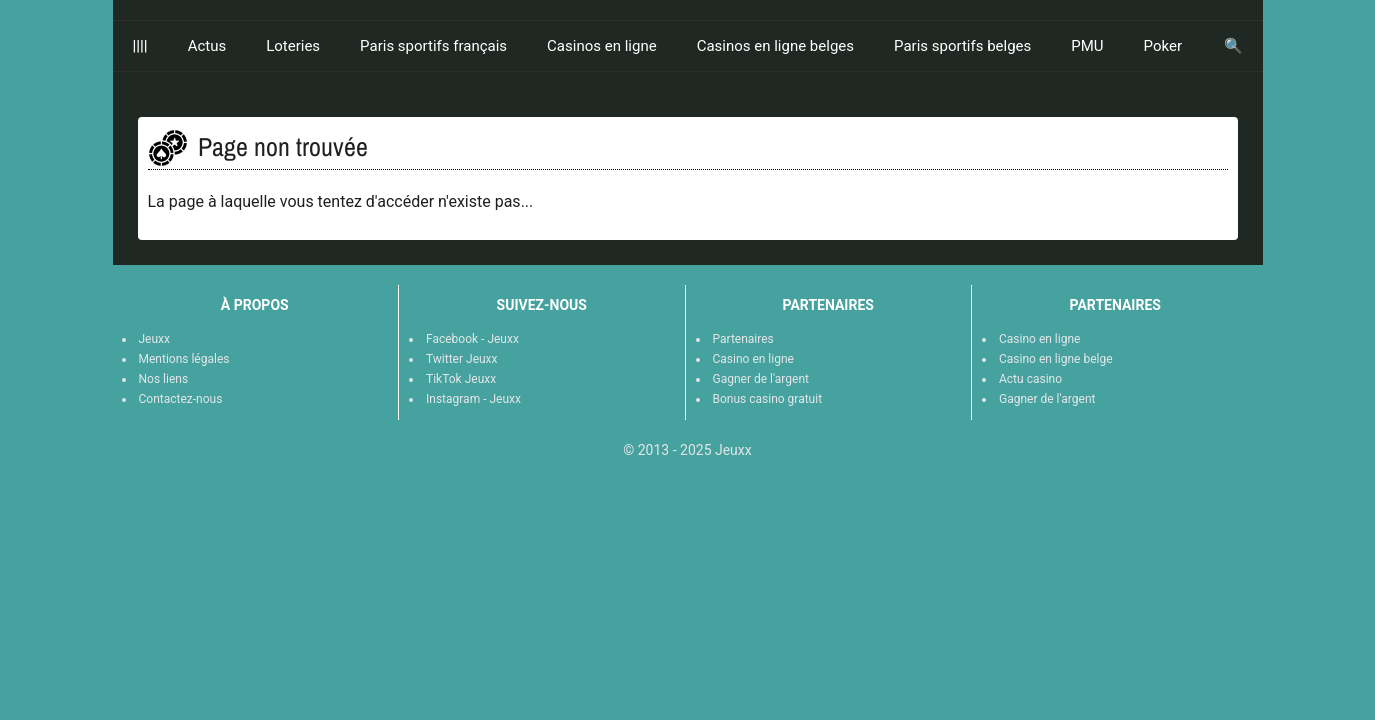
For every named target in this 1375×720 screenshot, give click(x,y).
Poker (1163, 46)
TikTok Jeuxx (461, 379)
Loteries (293, 46)
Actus (207, 46)
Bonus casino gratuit (768, 399)
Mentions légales (184, 359)
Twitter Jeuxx (462, 359)
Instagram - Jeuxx (473, 399)
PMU (1087, 46)
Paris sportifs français (433, 46)
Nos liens (164, 379)
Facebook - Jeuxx (472, 339)
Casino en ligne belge (1056, 359)
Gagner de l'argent (761, 379)
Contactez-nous (181, 399)
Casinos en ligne (602, 46)
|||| (140, 46)
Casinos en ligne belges (775, 46)
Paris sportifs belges (962, 46)
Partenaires (743, 339)
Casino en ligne (753, 359)
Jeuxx (155, 339)
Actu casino (1030, 379)
